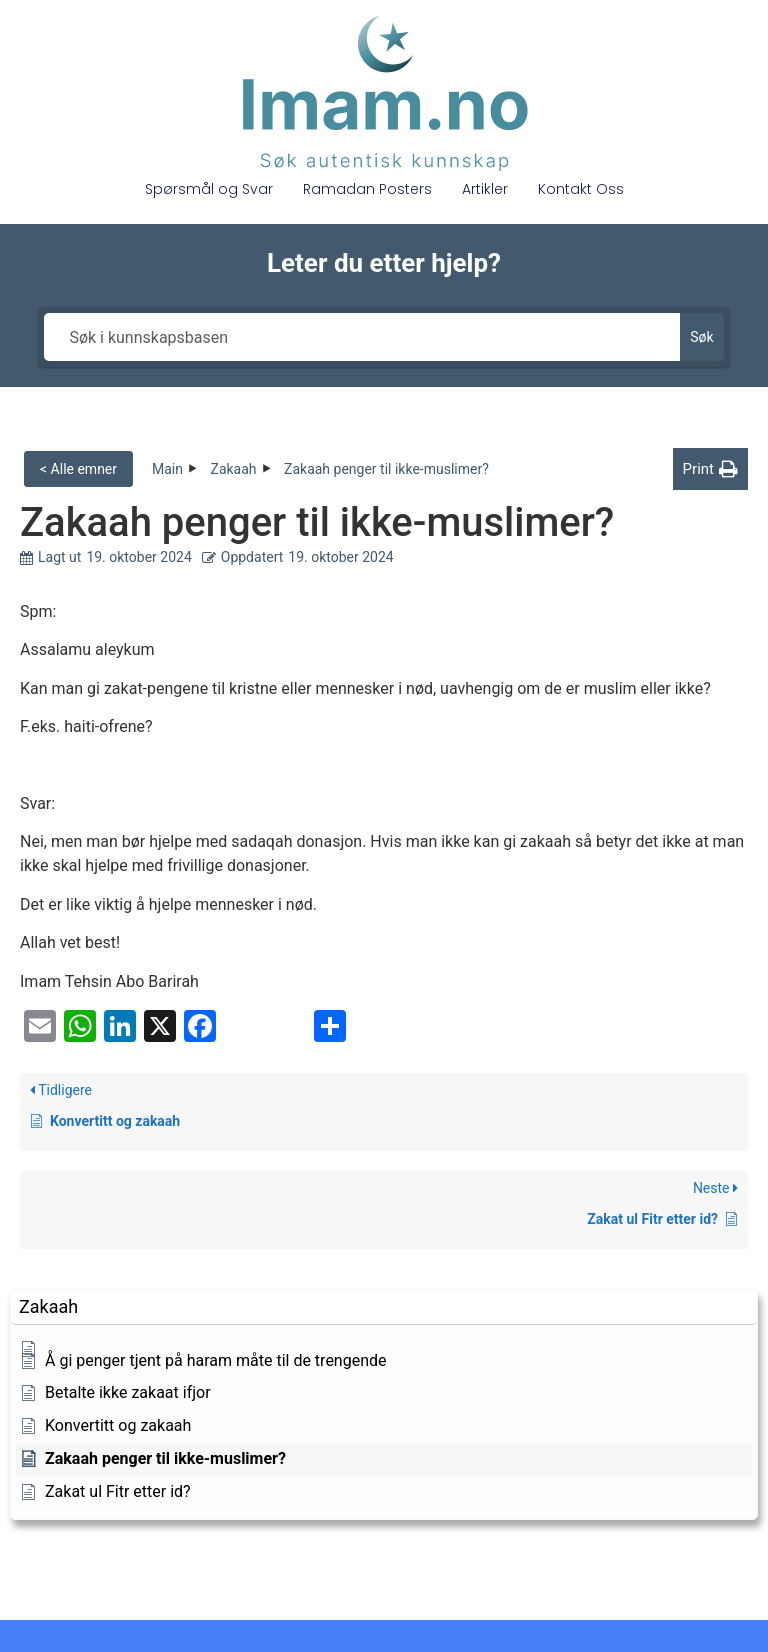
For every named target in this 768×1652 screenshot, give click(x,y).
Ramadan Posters (367, 189)
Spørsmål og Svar (209, 189)
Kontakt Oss (581, 189)
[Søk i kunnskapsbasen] (362, 337)
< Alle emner (78, 469)
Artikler (485, 189)
